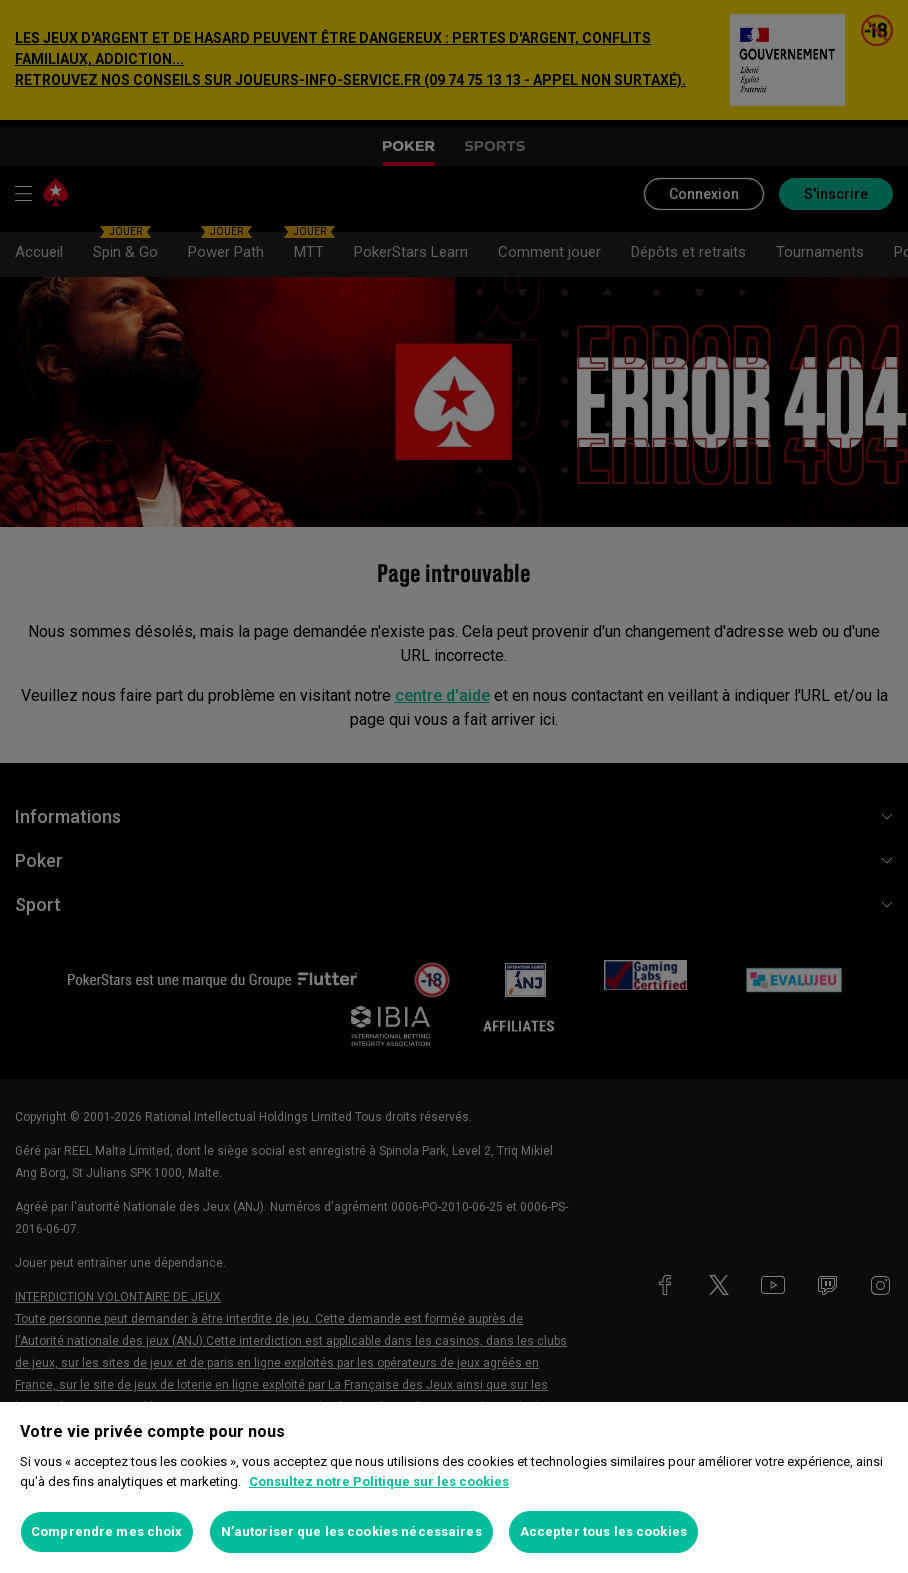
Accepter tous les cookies (603, 1531)
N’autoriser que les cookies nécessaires (351, 1531)
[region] (454, 1487)
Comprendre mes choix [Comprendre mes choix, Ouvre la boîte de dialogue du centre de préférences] (107, 1531)
